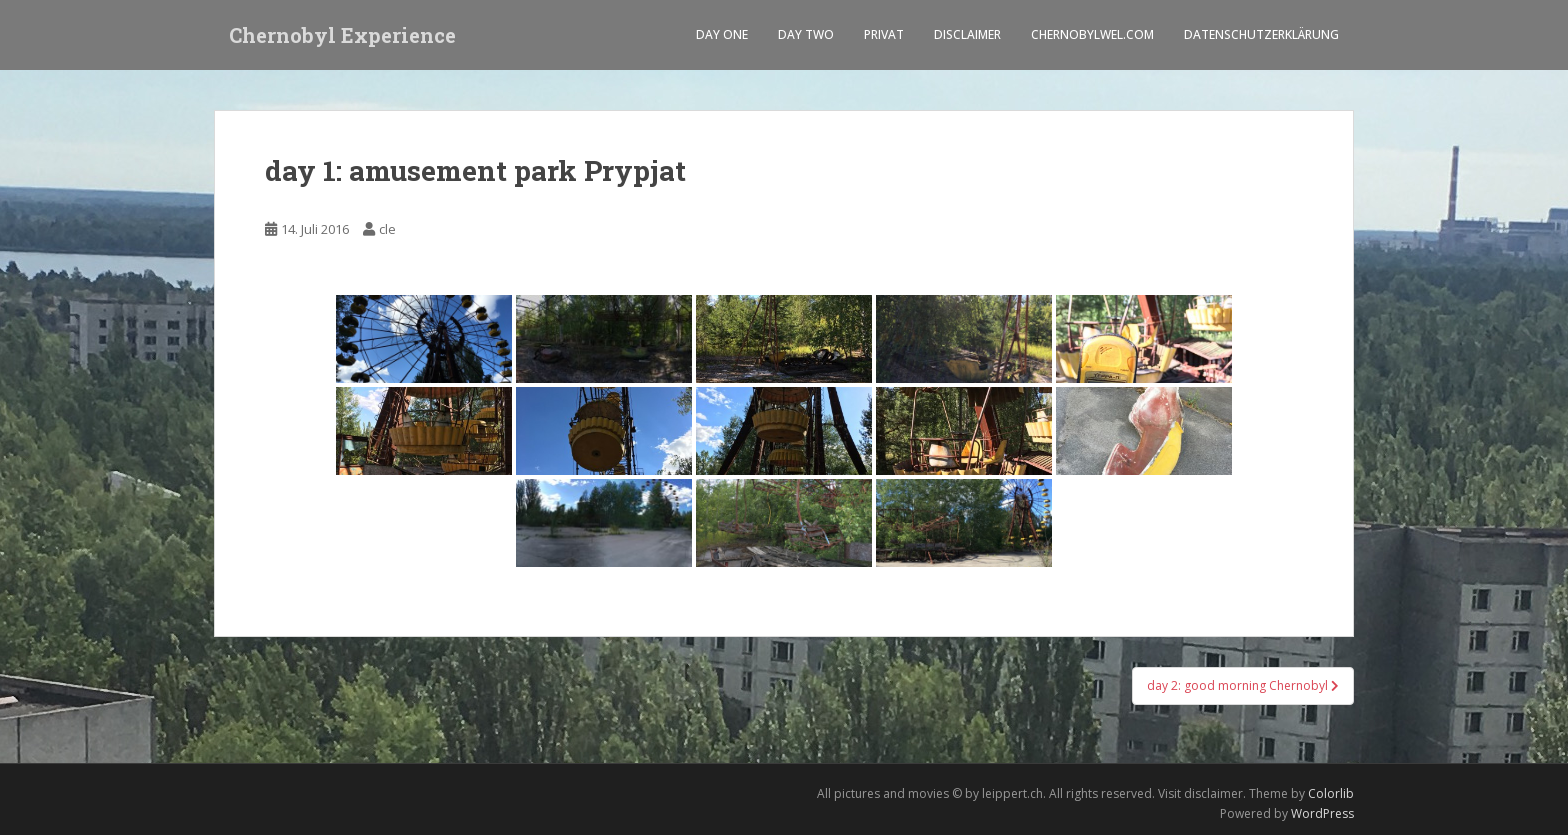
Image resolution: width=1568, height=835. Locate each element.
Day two (806, 34)
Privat (884, 34)
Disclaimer (967, 34)
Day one (722, 34)
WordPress (1322, 813)
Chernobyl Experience (342, 35)
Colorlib (1331, 793)
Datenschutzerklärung (1261, 34)
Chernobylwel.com (1092, 34)
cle (387, 229)
